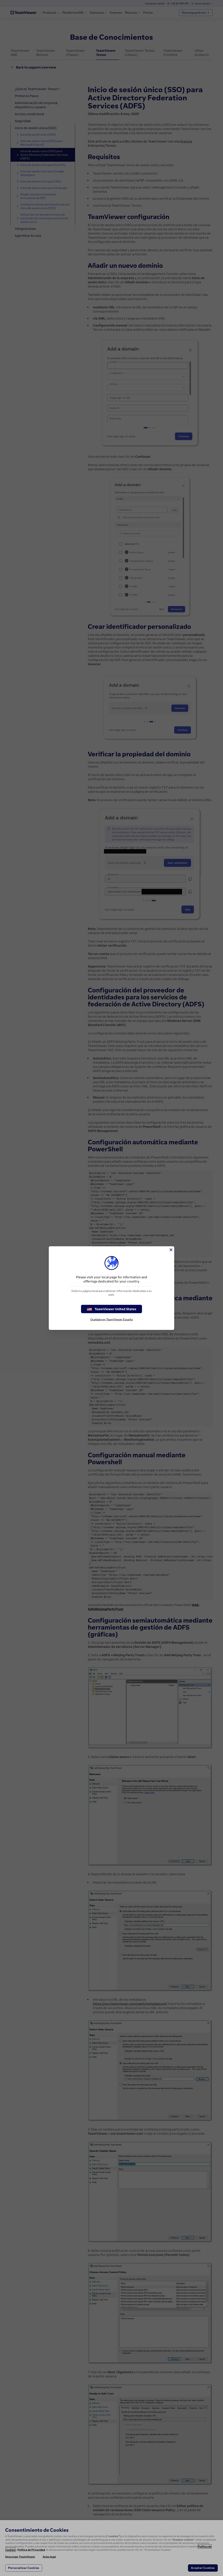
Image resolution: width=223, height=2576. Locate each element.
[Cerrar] (170, 1249)
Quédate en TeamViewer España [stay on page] (111, 1319)
